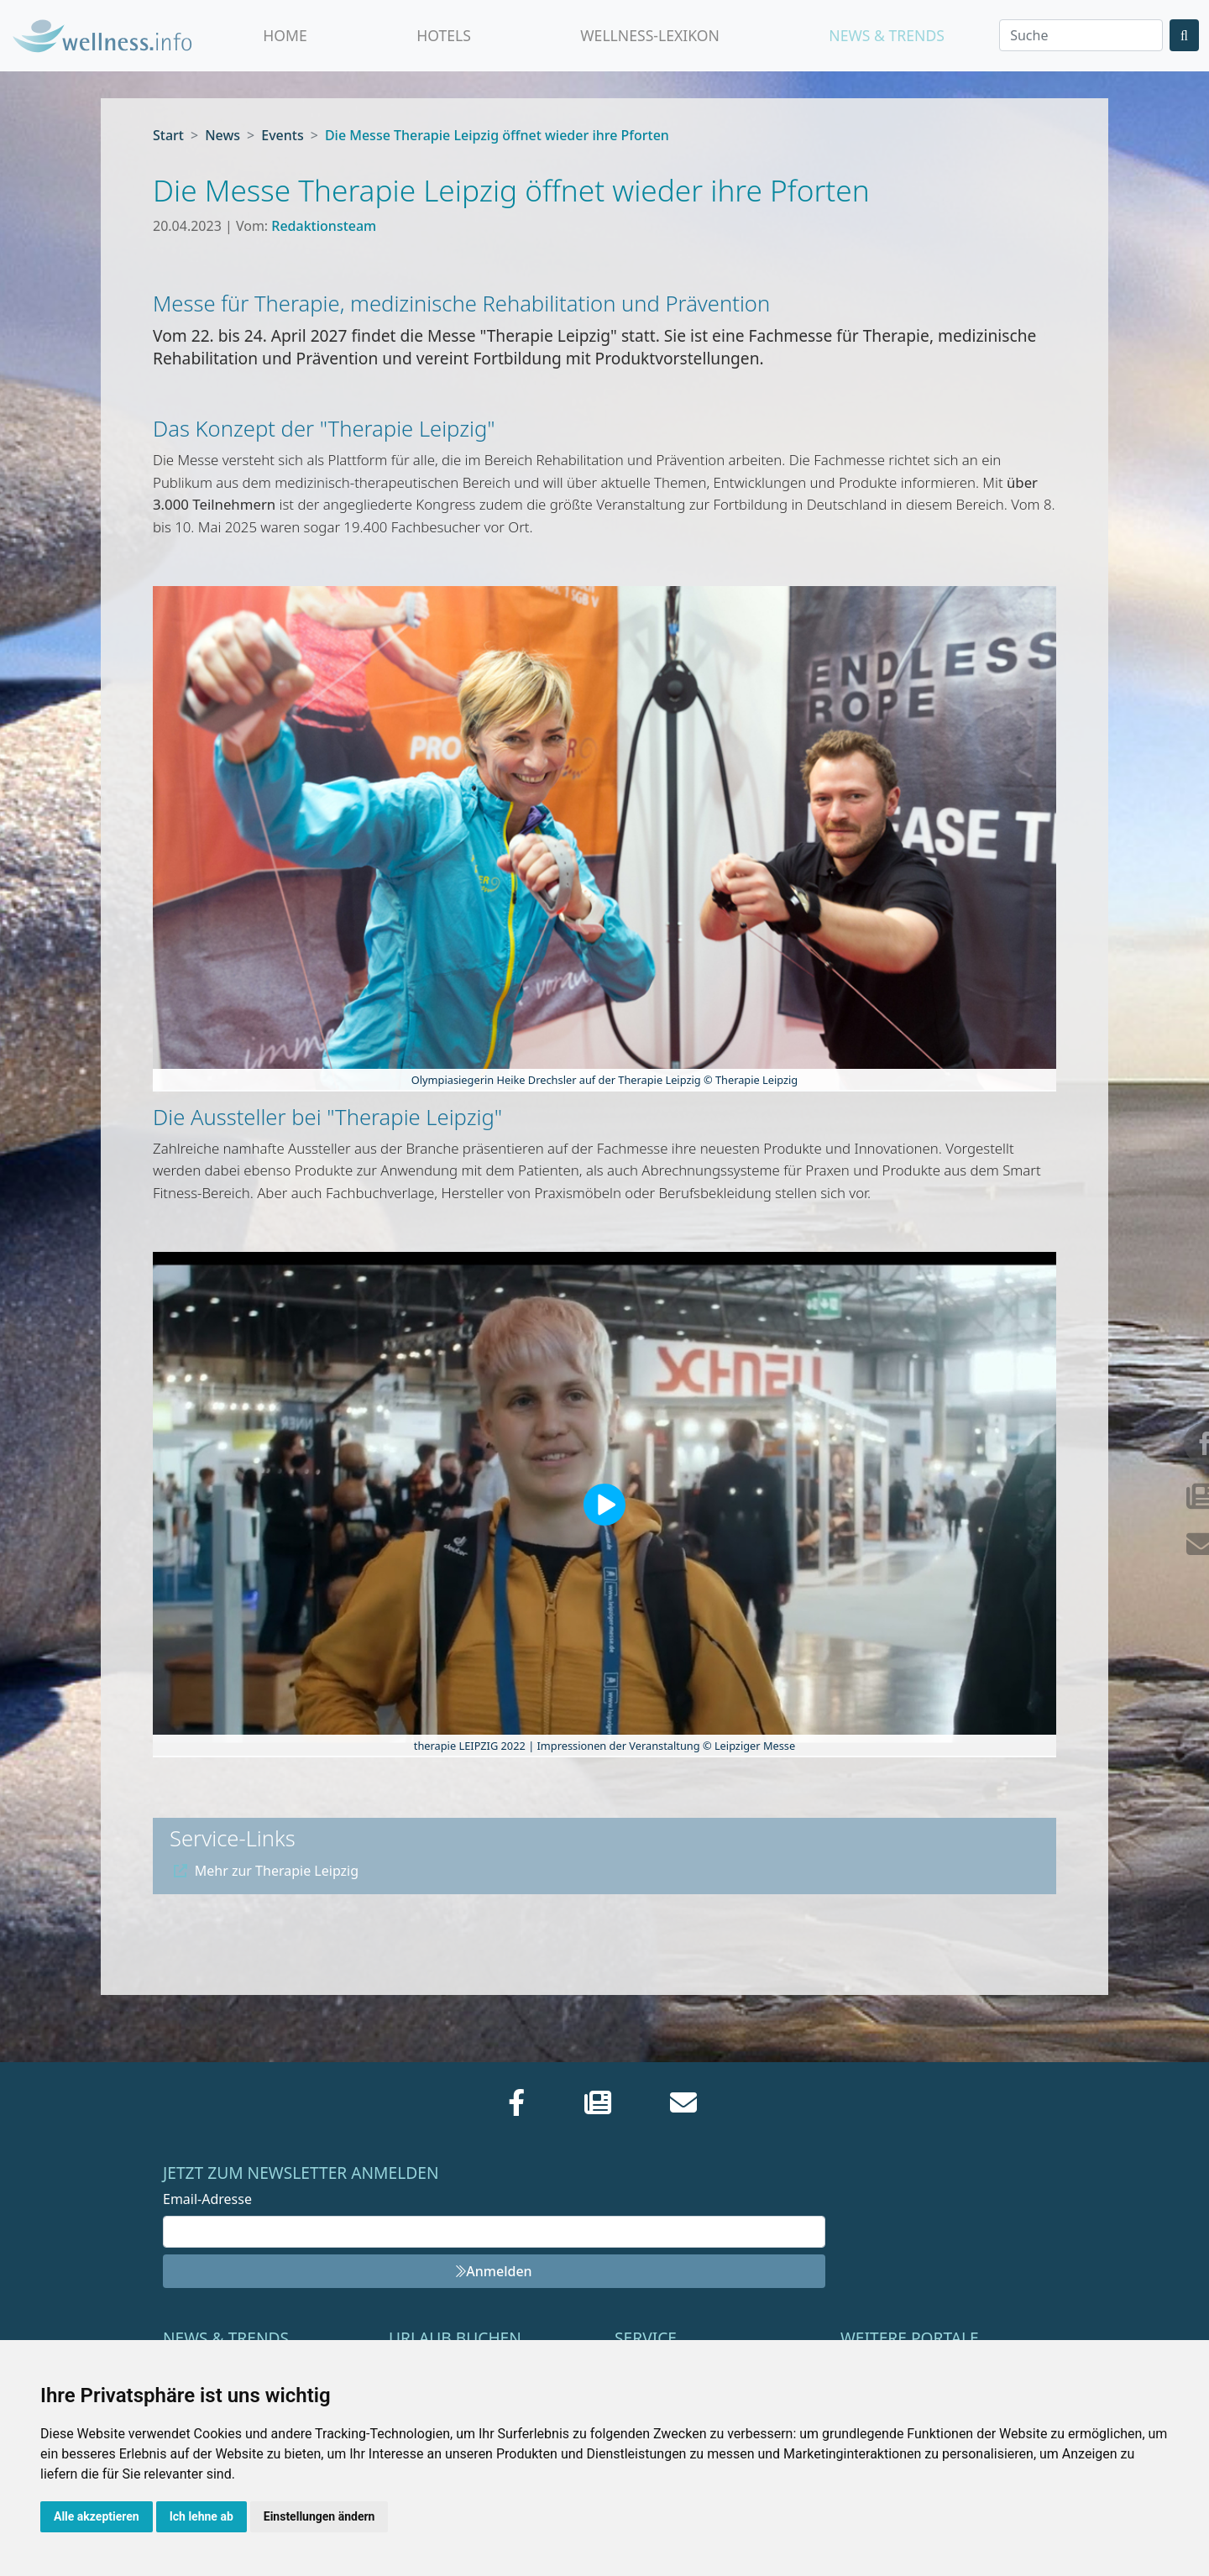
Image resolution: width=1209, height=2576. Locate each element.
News (222, 135)
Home (285, 35)
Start (168, 135)
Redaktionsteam (323, 226)
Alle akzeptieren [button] (96, 2516)
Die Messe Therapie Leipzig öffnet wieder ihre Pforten (497, 135)
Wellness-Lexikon (650, 35)
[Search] (1081, 35)
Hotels (443, 35)
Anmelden (493, 2271)
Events (282, 135)
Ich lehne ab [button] (201, 2516)
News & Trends (887, 35)
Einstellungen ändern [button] (319, 2516)
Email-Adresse (207, 2199)
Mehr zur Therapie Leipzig (266, 1870)
